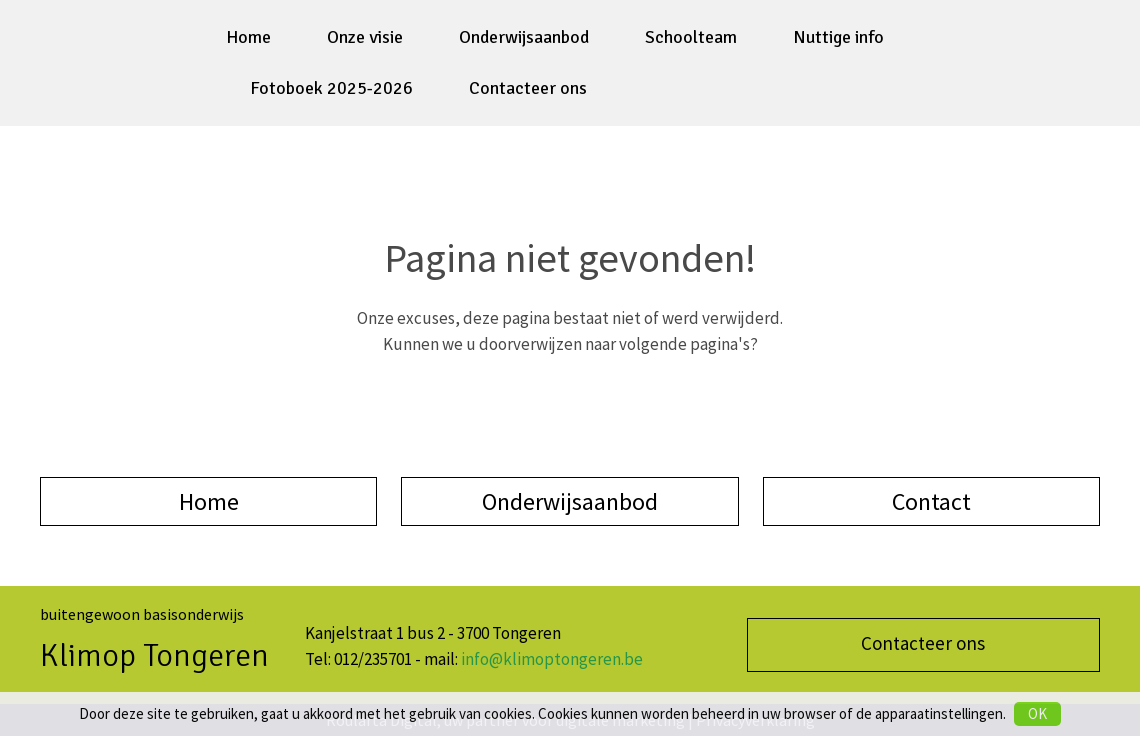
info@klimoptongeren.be (552, 659)
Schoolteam (691, 37)
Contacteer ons (528, 88)
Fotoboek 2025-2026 (331, 88)
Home (248, 37)
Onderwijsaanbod (524, 37)
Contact (931, 501)
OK (1037, 713)
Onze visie (365, 37)
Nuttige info (838, 37)
